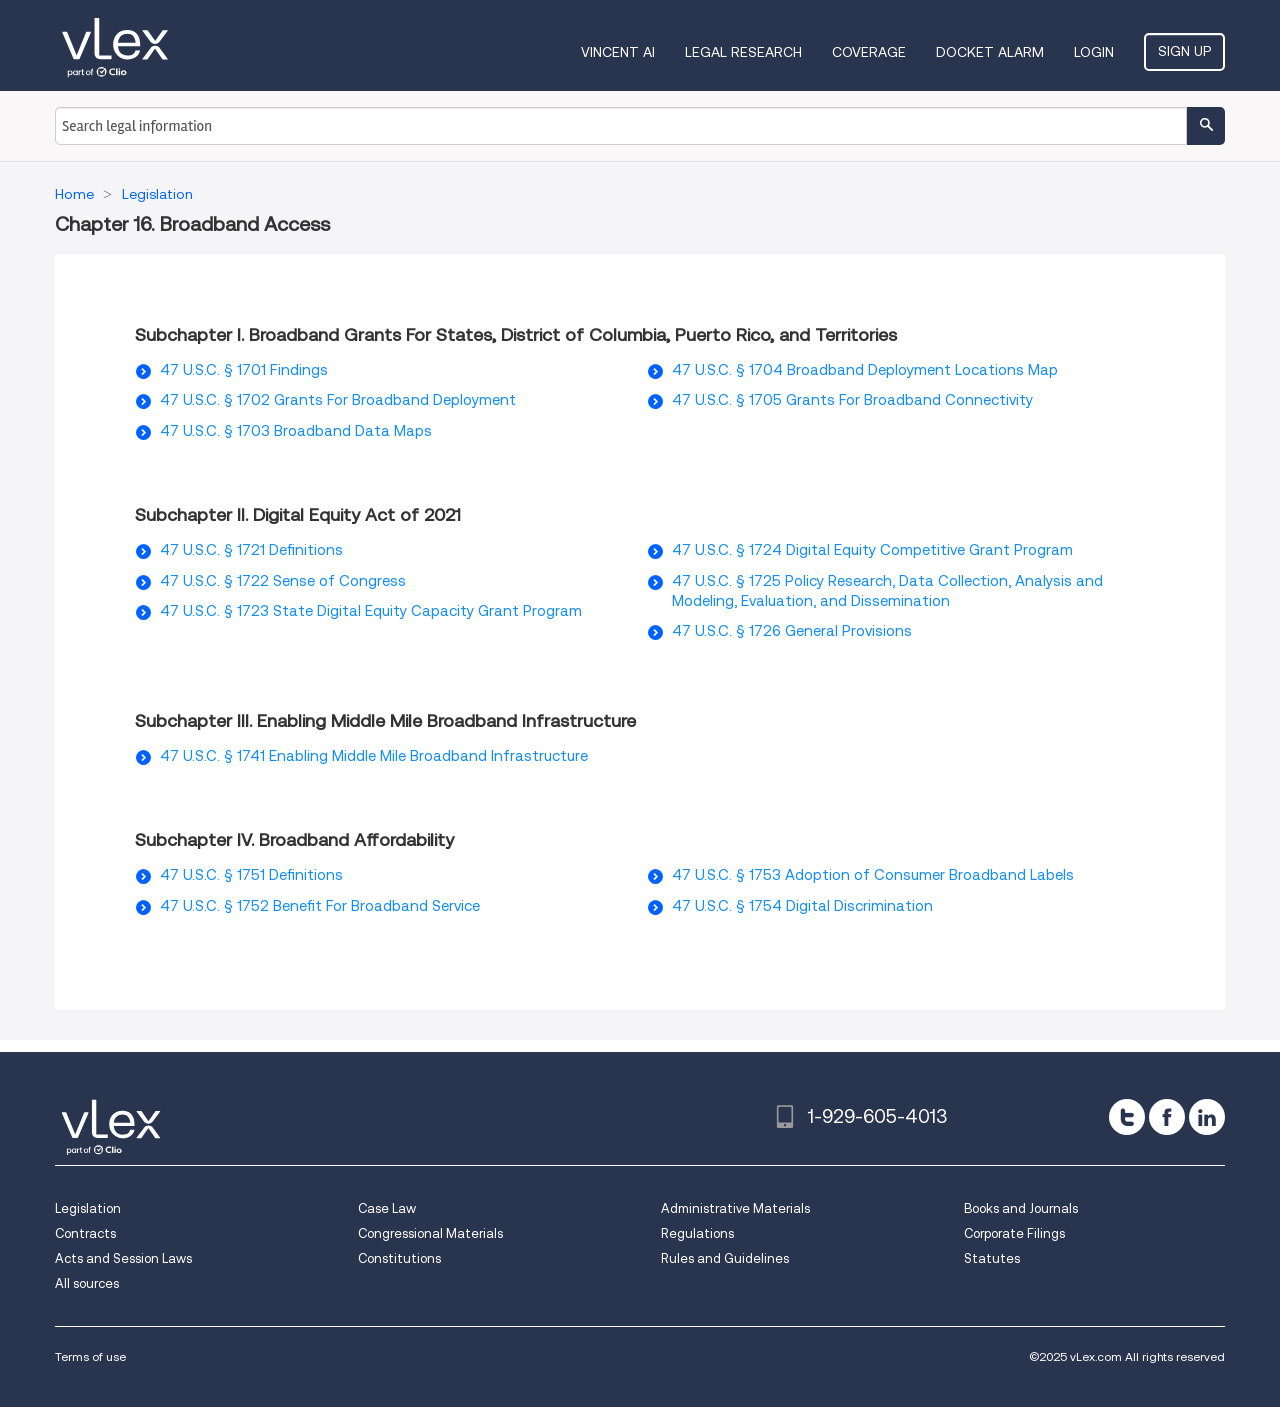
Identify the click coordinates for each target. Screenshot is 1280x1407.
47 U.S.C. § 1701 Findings (244, 370)
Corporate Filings (1014, 1233)
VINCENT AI (618, 52)
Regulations (697, 1233)
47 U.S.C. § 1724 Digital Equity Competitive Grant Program (872, 550)
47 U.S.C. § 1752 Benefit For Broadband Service (320, 906)
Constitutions (399, 1258)
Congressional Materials (430, 1233)
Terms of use (90, 1356)
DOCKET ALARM (990, 52)
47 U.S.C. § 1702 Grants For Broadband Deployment (338, 400)
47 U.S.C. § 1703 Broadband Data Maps (296, 431)
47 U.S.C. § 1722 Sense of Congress (283, 581)
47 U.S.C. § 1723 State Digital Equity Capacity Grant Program (371, 611)
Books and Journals (1021, 1208)
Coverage (869, 52)
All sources (87, 1283)
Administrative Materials (735, 1208)
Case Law (387, 1208)
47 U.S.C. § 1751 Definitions (251, 875)
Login (1094, 52)
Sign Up (1184, 51)
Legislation (88, 1208)
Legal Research (743, 52)
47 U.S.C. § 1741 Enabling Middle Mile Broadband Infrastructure (374, 756)
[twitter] (1127, 1117)
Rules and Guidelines (725, 1258)
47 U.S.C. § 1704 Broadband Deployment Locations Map (865, 370)
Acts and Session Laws (123, 1258)
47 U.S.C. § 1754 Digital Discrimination (802, 906)
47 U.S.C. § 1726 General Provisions (792, 631)
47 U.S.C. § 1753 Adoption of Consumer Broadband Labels (873, 875)
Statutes (992, 1258)
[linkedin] (1207, 1117)
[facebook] (1167, 1117)
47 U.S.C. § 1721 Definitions (251, 550)
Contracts (85, 1233)
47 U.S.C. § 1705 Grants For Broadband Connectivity (852, 400)
